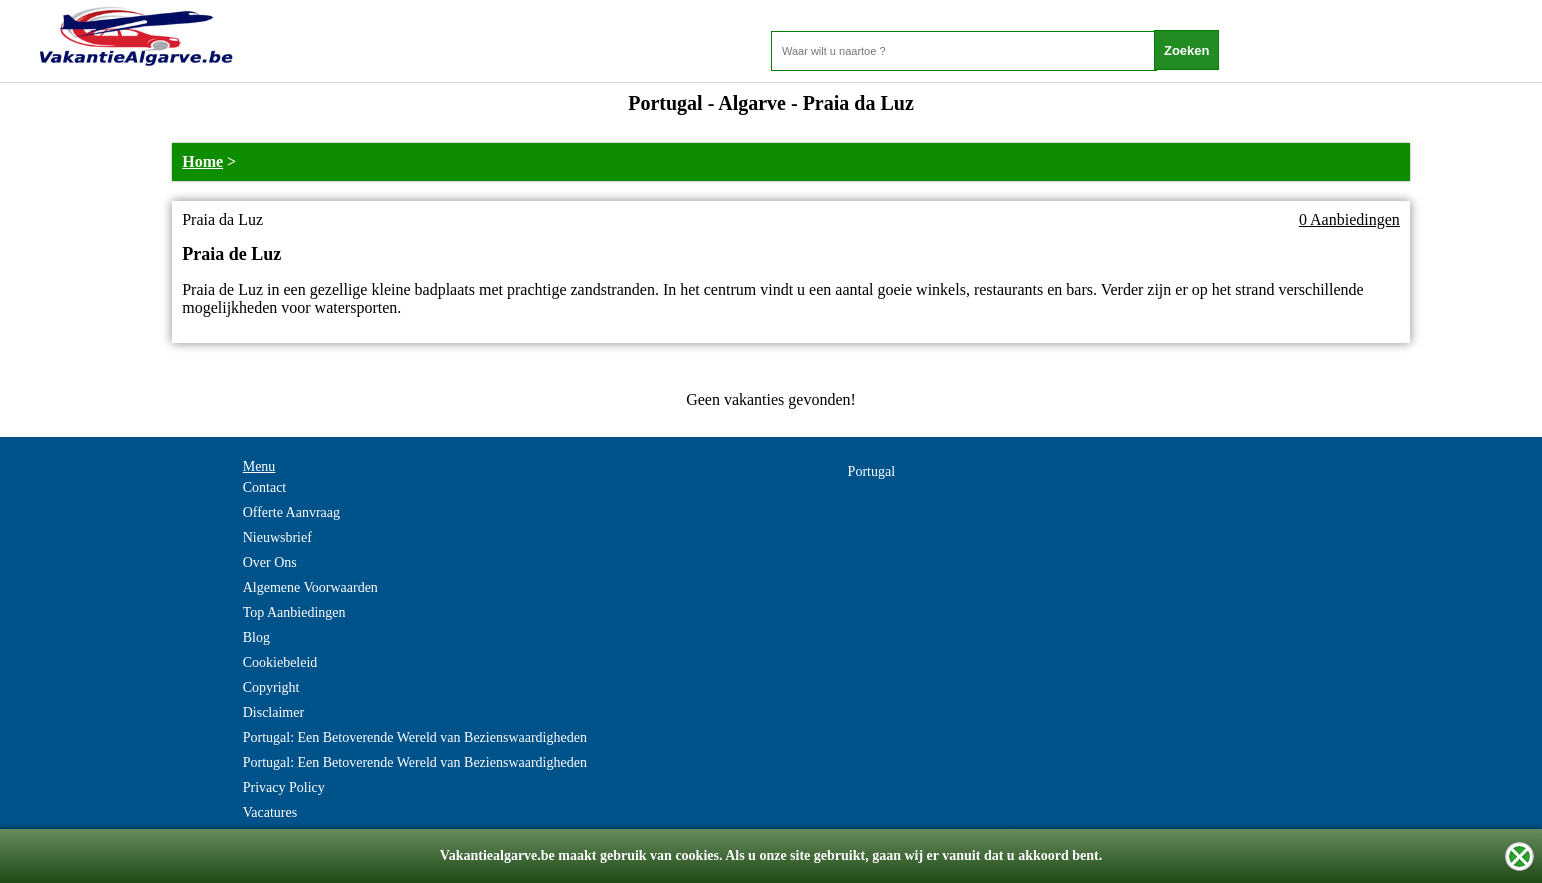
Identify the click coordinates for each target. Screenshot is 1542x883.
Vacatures (270, 812)
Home (202, 161)
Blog (256, 637)
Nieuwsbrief (277, 537)
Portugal (871, 471)
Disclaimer (273, 712)
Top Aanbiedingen (294, 612)
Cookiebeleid (280, 662)
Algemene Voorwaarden (310, 587)
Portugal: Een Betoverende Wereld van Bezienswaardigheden (415, 737)
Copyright (271, 687)
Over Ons (270, 562)
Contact (265, 487)
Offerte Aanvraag (291, 512)
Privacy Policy (284, 787)
